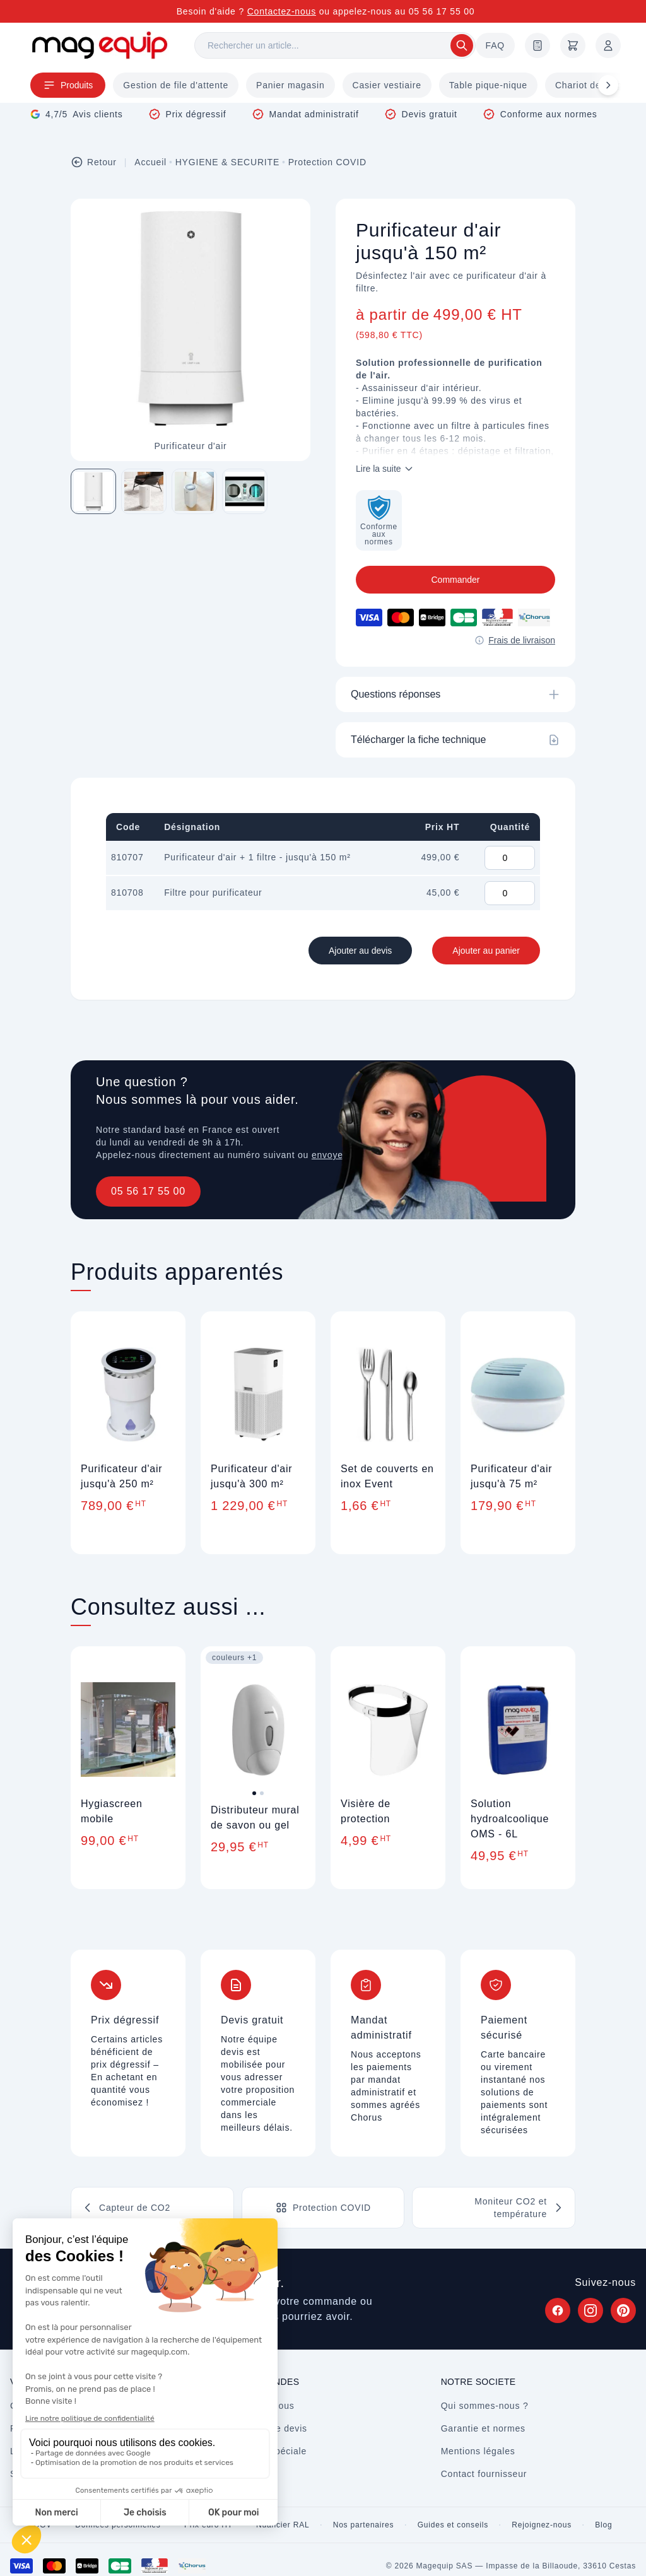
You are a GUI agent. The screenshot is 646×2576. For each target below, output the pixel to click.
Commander (455, 580)
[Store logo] (99, 45)
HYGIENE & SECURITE (227, 162)
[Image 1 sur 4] (93, 491)
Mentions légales (478, 2451)
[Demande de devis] (537, 45)
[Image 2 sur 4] (144, 491)
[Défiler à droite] (608, 85)
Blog (603, 2524)
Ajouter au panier (486, 951)
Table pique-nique (488, 85)
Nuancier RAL (282, 2524)
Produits (68, 85)
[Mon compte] (608, 45)
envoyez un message (358, 1155)
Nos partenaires (363, 2524)
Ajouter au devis (360, 951)
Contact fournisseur (484, 2474)
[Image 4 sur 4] (244, 491)
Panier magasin (290, 85)
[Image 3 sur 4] (194, 491)
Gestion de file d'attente (175, 85)
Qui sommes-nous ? (485, 2406)
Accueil (150, 162)
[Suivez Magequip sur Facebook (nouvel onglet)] (557, 2310)
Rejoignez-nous (542, 2524)
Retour (94, 162)
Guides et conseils (453, 2524)
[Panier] (572, 45)
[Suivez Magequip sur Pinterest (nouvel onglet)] (623, 2310)
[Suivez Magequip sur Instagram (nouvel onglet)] (590, 2310)
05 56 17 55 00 (148, 1191)
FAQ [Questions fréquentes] (495, 45)
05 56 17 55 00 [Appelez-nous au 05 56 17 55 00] (442, 11)
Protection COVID (327, 162)
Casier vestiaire (387, 85)
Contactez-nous (281, 11)
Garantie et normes (483, 2428)
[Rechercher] (335, 45)
